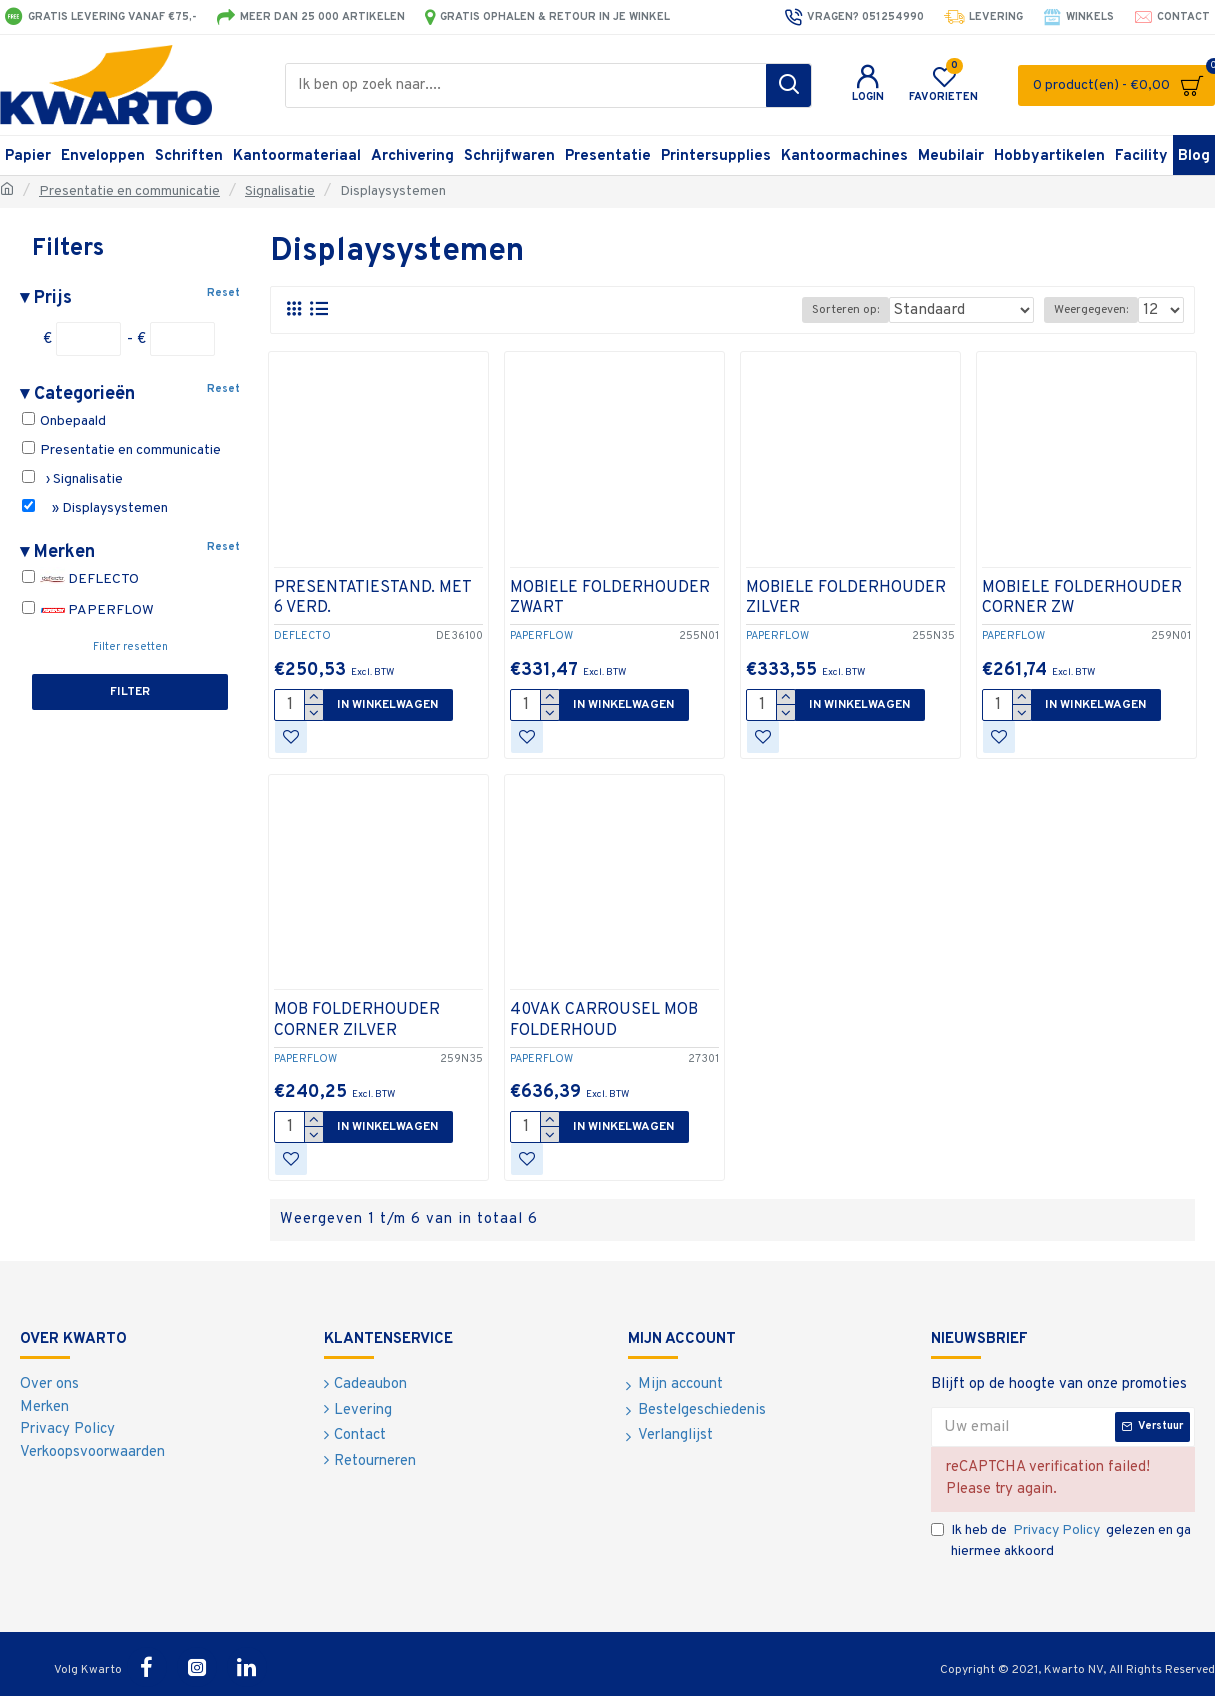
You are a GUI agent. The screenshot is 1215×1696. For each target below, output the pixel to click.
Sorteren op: (875, 310)
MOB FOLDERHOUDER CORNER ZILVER (357, 1020)
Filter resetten (130, 647)
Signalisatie (280, 191)
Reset (223, 293)
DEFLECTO (80, 579)
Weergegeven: (1095, 310)
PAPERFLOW (88, 610)
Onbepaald (64, 421)
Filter (130, 692)
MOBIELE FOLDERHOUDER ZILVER (846, 598)
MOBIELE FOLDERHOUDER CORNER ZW (1082, 598)
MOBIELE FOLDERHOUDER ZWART (610, 598)
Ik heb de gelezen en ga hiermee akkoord (1061, 1540)
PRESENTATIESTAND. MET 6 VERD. (372, 598)
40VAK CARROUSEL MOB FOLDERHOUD (604, 1020)
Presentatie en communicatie (129, 191)
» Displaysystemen (95, 508)
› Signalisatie (72, 479)
